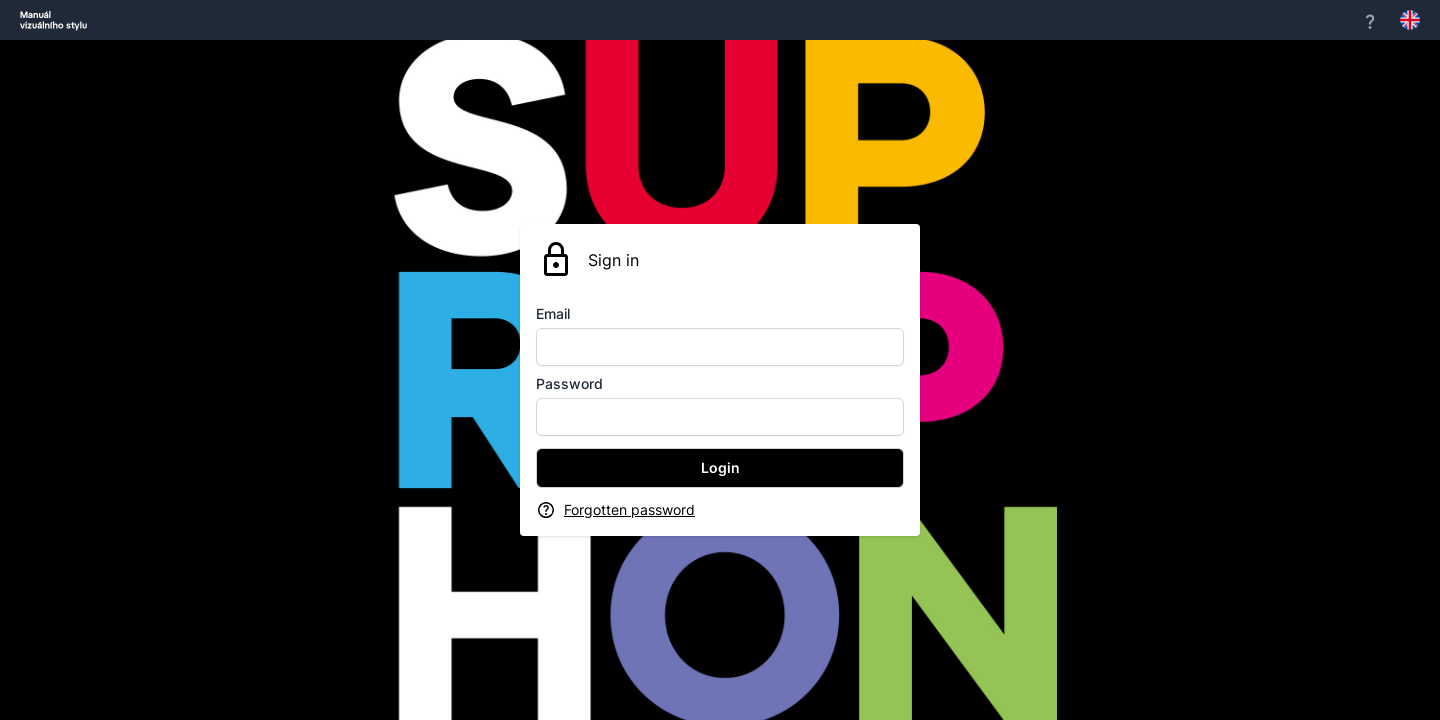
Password (569, 383)
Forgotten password (629, 509)
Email (553, 313)
